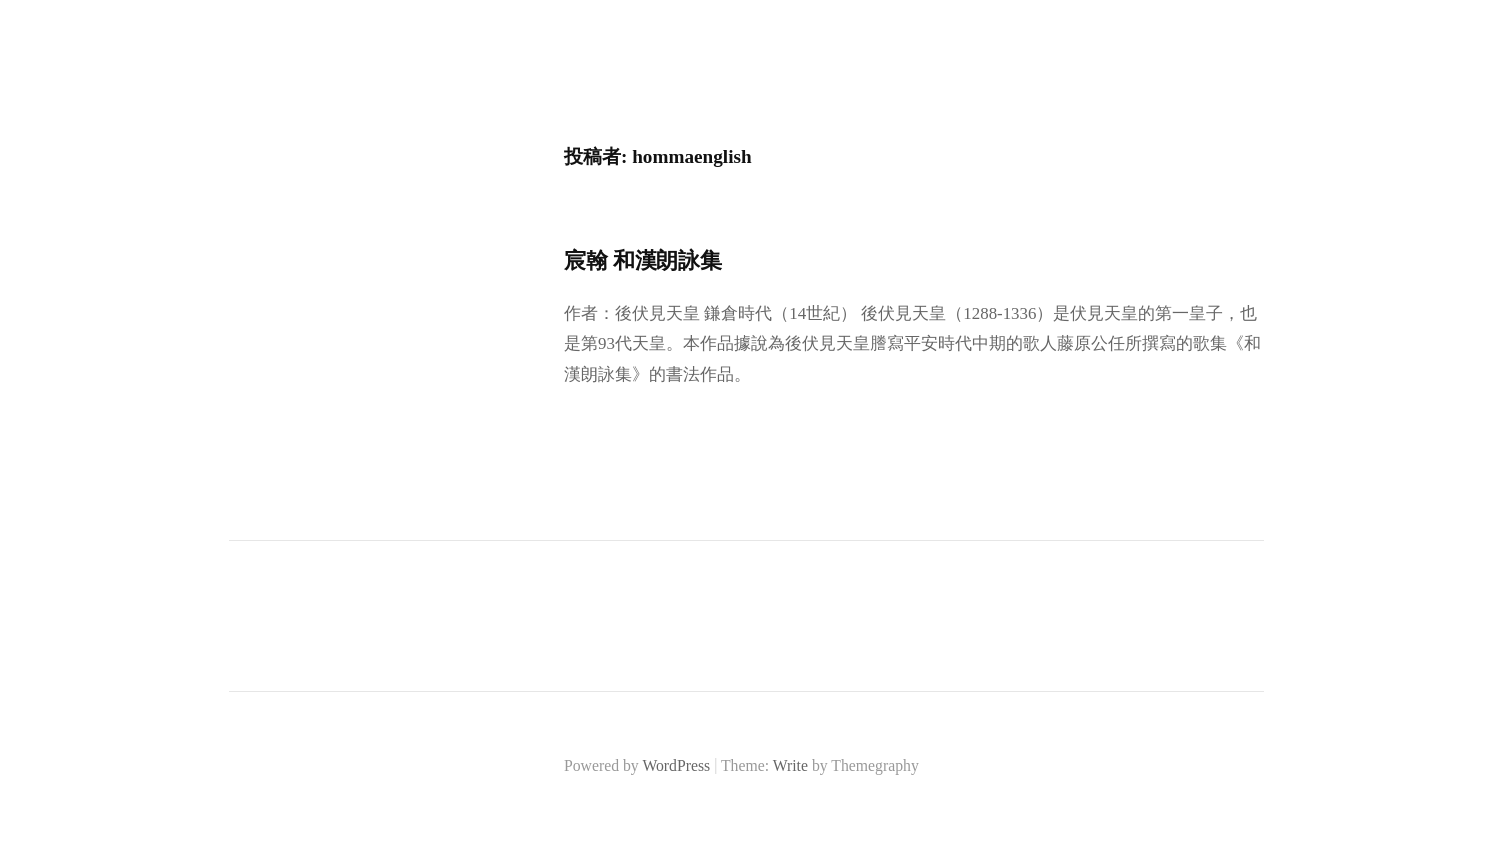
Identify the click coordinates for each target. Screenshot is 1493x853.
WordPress (676, 765)
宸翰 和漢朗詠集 (643, 260)
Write (790, 765)
